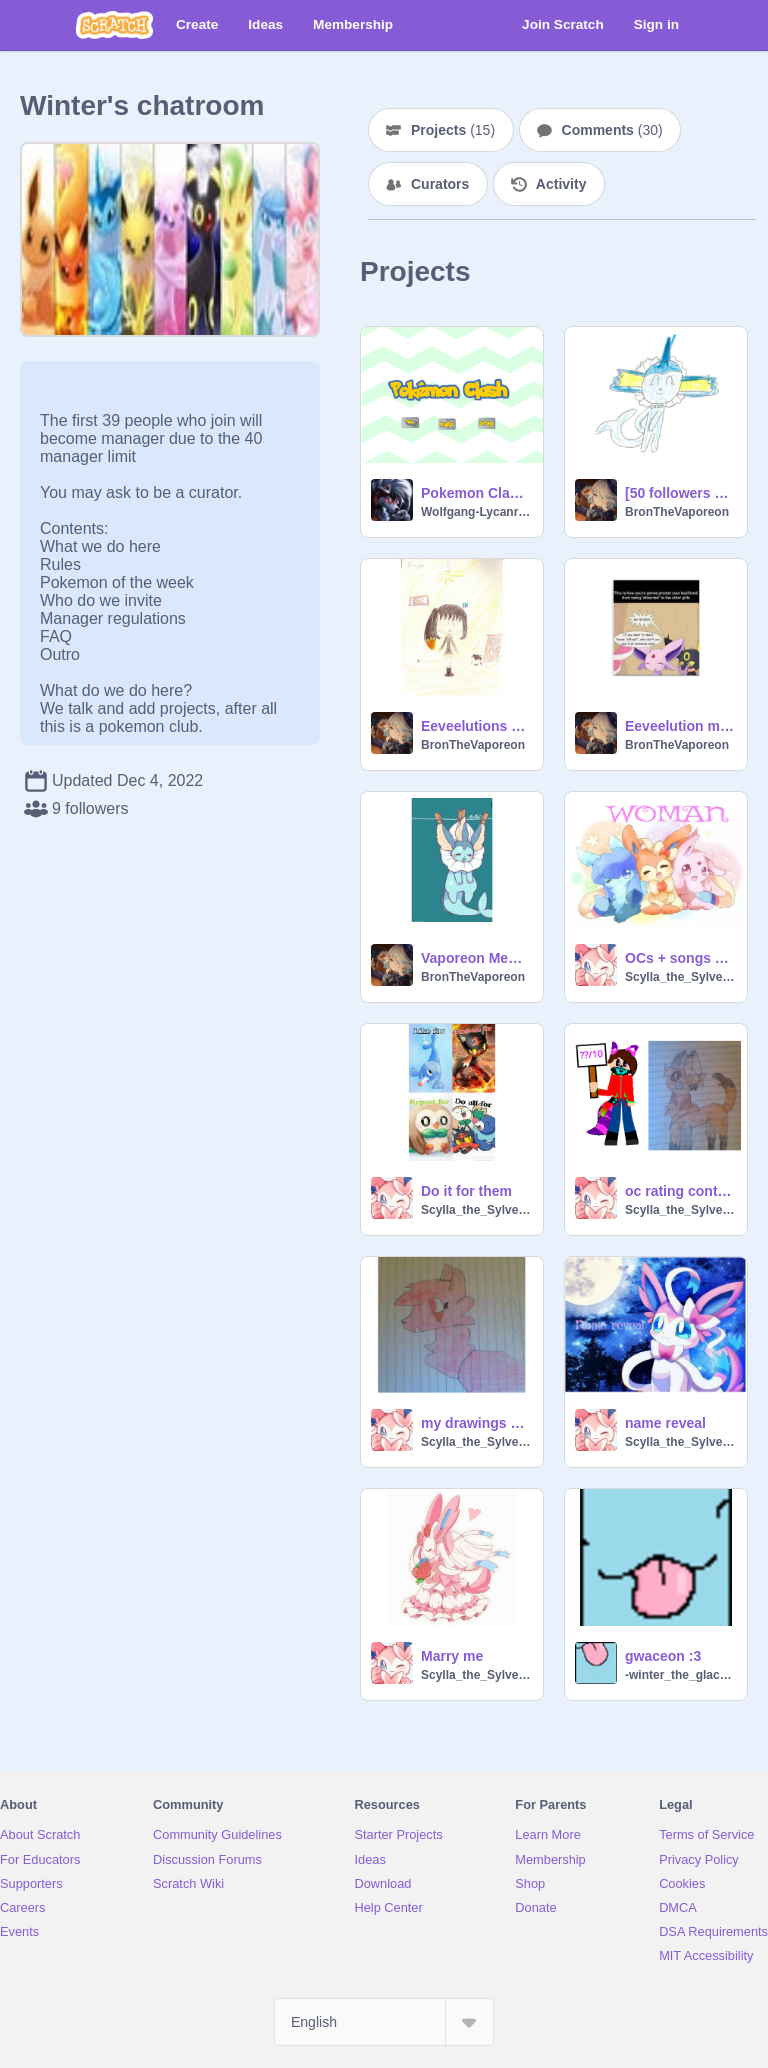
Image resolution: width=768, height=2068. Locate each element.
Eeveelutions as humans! (476, 726)
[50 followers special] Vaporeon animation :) (680, 493)
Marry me (452, 1656)
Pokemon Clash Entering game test (476, 493)
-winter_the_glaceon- (680, 1675)
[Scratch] (114, 25)
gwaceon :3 (663, 1656)
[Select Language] (384, 2022)
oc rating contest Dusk (680, 1191)
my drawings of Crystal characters (476, 1423)
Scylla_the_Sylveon (680, 977)
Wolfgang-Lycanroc (476, 512)
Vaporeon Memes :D (476, 958)
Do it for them (466, 1191)
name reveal (665, 1423)
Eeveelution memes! (680, 726)
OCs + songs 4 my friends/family (680, 958)
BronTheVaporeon (677, 512)
